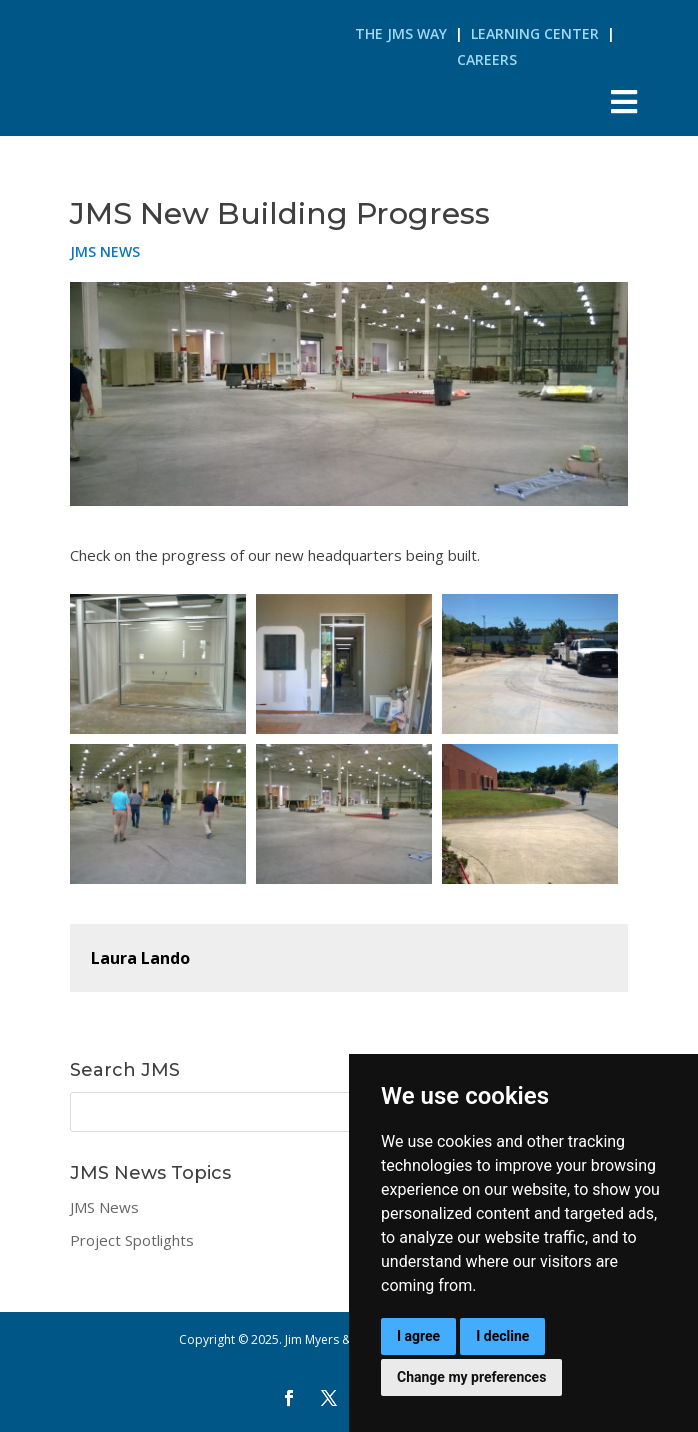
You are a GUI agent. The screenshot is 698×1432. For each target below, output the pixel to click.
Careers (487, 59)
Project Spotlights (132, 1240)
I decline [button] (502, 1336)
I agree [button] (418, 1336)
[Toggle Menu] (623, 101)
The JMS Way (401, 33)
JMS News (105, 251)
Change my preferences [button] (471, 1377)
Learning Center (535, 33)
